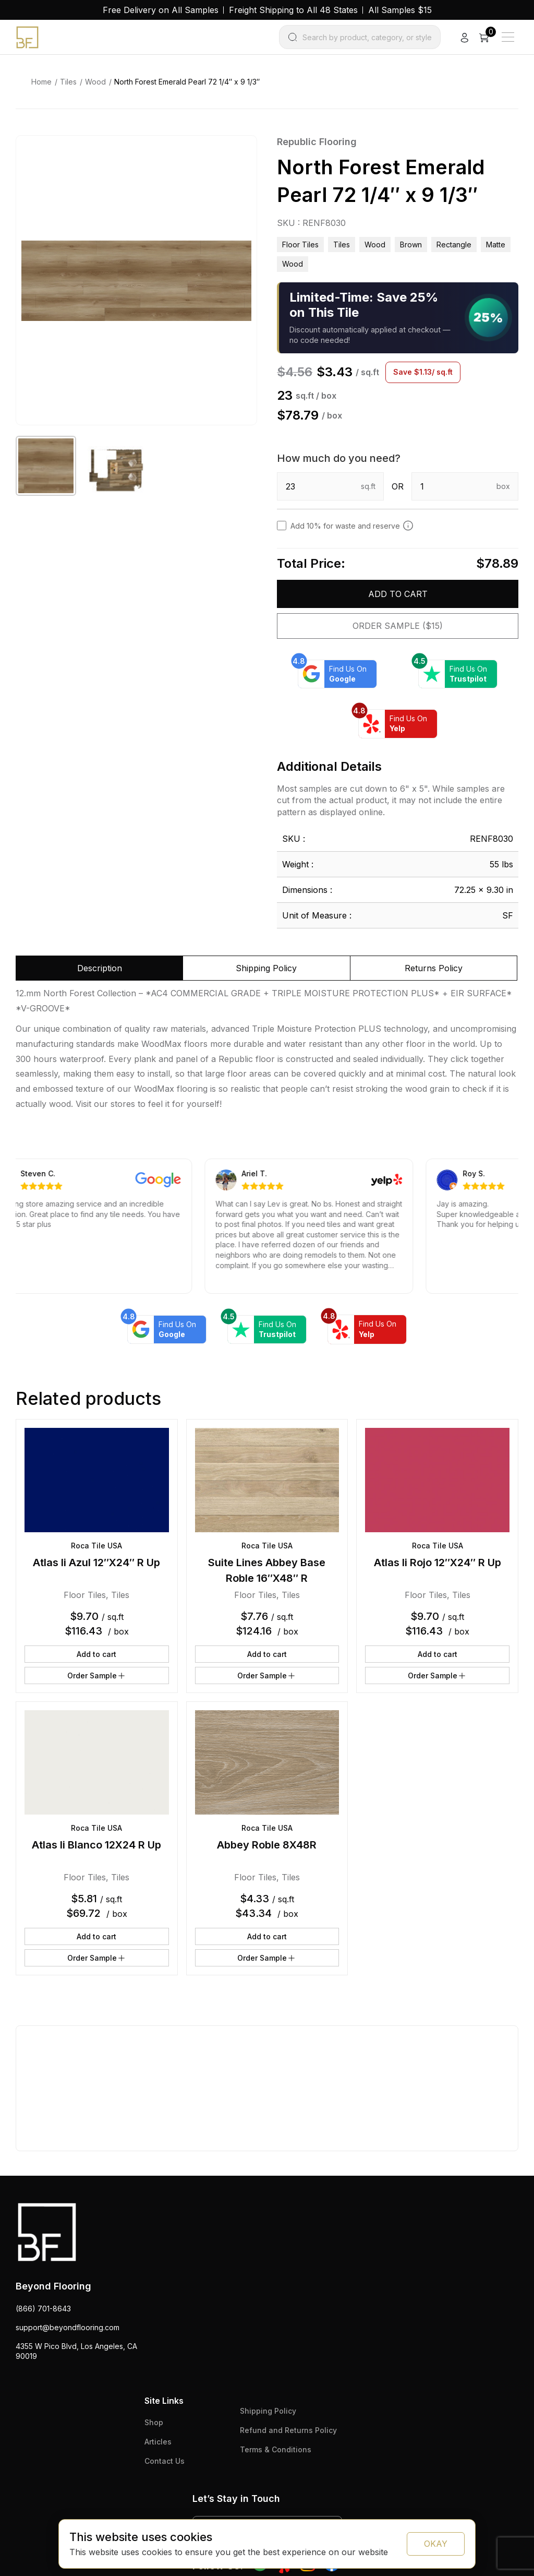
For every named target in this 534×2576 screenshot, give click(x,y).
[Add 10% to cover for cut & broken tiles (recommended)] (408, 525)
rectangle (453, 244)
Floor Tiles (300, 244)
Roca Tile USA (96, 1545)
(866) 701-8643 (43, 2308)
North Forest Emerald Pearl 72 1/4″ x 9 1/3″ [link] (187, 81)
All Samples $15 (400, 10)
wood (292, 263)
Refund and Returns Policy (288, 2430)
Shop (153, 2422)
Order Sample (96, 1675)
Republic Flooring (317, 141)
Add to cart (398, 594)
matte (495, 244)
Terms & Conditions (275, 2449)
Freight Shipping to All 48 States (293, 10)
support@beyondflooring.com (67, 2327)
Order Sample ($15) (398, 626)
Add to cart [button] (96, 1654)
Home (41, 81)
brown (411, 244)
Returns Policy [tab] (434, 968)
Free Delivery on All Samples (161, 10)
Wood (95, 81)
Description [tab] (99, 968)
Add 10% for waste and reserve (352, 525)
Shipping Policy (268, 2410)
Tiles (68, 81)
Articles (158, 2441)
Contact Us (164, 2460)
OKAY (435, 2543)
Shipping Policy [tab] (266, 968)
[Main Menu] (507, 37)
